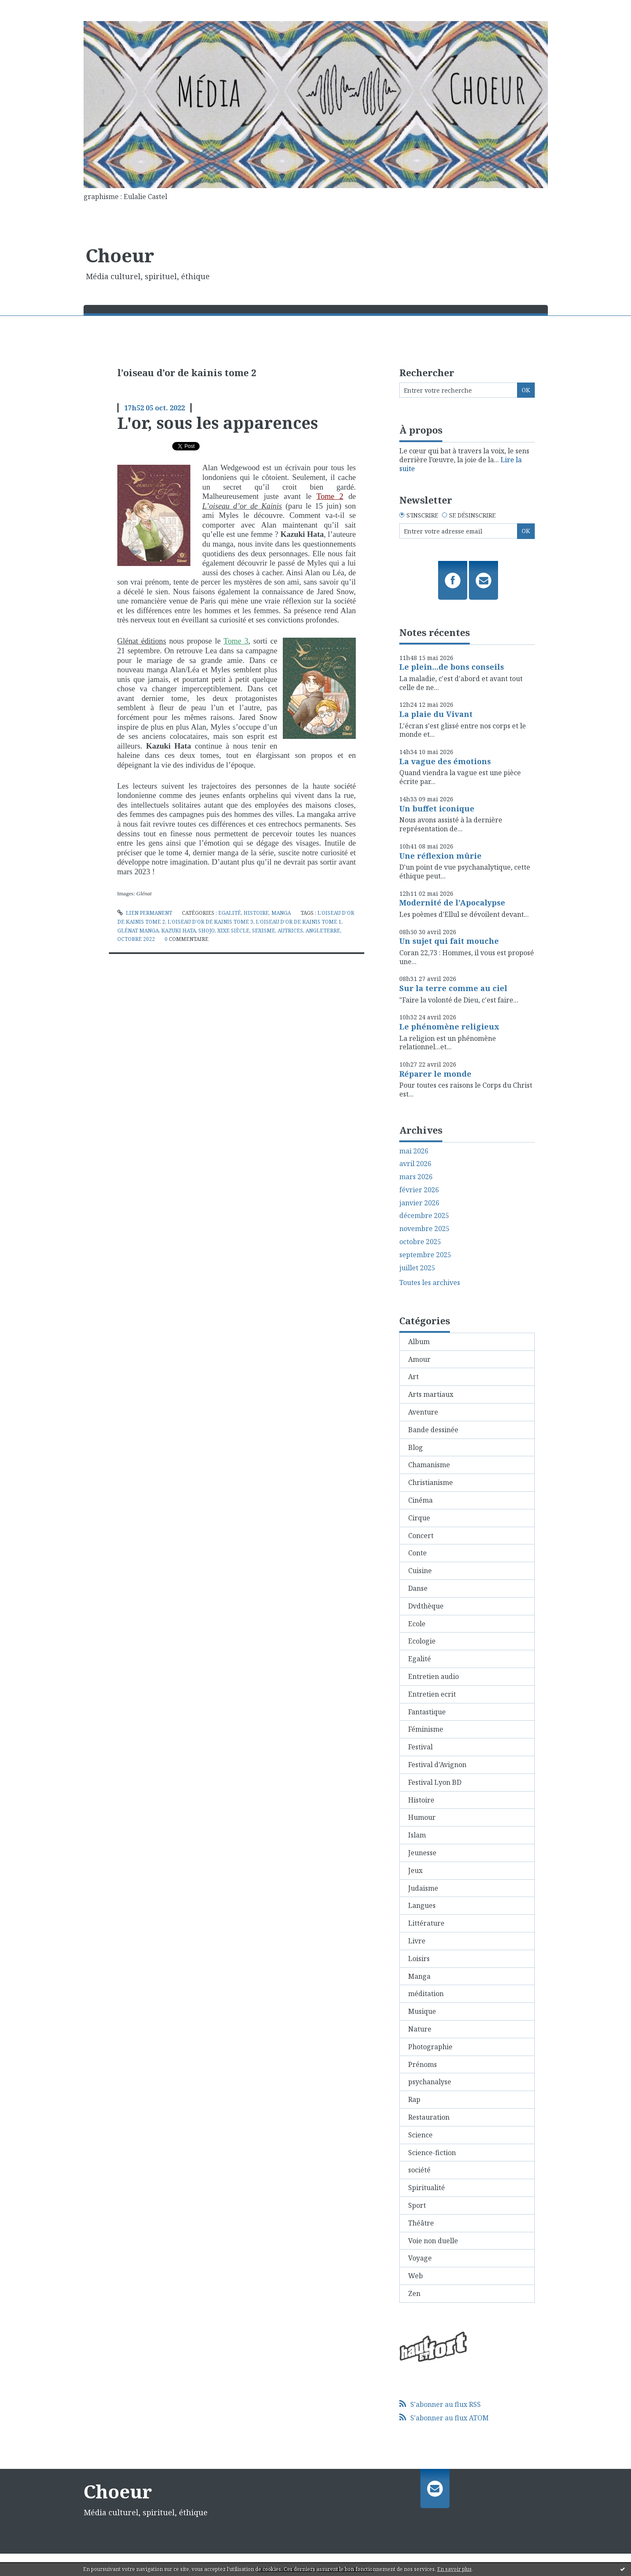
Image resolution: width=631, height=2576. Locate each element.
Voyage (420, 2258)
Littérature (426, 1923)
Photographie (430, 2046)
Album (419, 1341)
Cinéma (420, 1500)
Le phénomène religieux (449, 1026)
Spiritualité (426, 2187)
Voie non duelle (433, 2240)
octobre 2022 (136, 939)
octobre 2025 (420, 1241)
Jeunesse (422, 1852)
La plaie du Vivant (436, 714)
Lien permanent (144, 912)
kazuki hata (178, 930)
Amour (419, 1359)
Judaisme (423, 1888)
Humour (422, 1817)
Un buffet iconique (436, 808)
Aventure (423, 1412)
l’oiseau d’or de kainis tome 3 (210, 921)
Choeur (120, 255)
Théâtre (421, 2223)
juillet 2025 (417, 1268)
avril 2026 (415, 1163)
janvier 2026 (419, 1203)
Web (415, 2275)
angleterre (323, 930)
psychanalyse (429, 2081)
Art (413, 1376)
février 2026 (419, 1190)
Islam (417, 1835)
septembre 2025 (425, 1254)
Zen (414, 2293)
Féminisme (425, 1729)
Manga (281, 912)
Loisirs (419, 1958)
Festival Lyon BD (434, 1782)
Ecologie (422, 1641)
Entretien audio (433, 1676)
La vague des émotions (445, 761)
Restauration (429, 2117)
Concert (420, 1535)
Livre (416, 1940)
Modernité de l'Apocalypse (452, 902)
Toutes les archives (429, 1282)
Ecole (416, 1623)
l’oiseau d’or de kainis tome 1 (298, 921)
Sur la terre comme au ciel (453, 988)
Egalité (229, 912)
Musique (422, 2011)
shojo (206, 930)
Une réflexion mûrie (440, 856)
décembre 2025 (424, 1215)
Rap (414, 2099)
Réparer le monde (435, 1074)
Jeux (415, 1870)
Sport (417, 2205)
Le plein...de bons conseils (451, 667)
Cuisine (420, 1570)
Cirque (419, 1517)
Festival (420, 1746)
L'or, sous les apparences (217, 423)
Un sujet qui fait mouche (449, 941)
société (419, 2170)
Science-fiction (432, 2152)
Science (420, 2134)
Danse (418, 1588)
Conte (417, 1552)
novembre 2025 (424, 1228)
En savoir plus (454, 2569)
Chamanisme (429, 1464)
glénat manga (138, 930)
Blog (415, 1447)
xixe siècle (233, 930)
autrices (290, 930)
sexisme (263, 930)
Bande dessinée (433, 1429)
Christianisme (430, 1482)
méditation (426, 1993)
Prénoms (422, 2064)
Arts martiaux (430, 1394)
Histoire (256, 912)
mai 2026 (413, 1151)
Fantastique (427, 1711)
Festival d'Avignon (437, 1764)
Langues (422, 1905)
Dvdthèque (426, 1606)
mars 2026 (416, 1176)
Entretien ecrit (432, 1694)
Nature (419, 2029)
